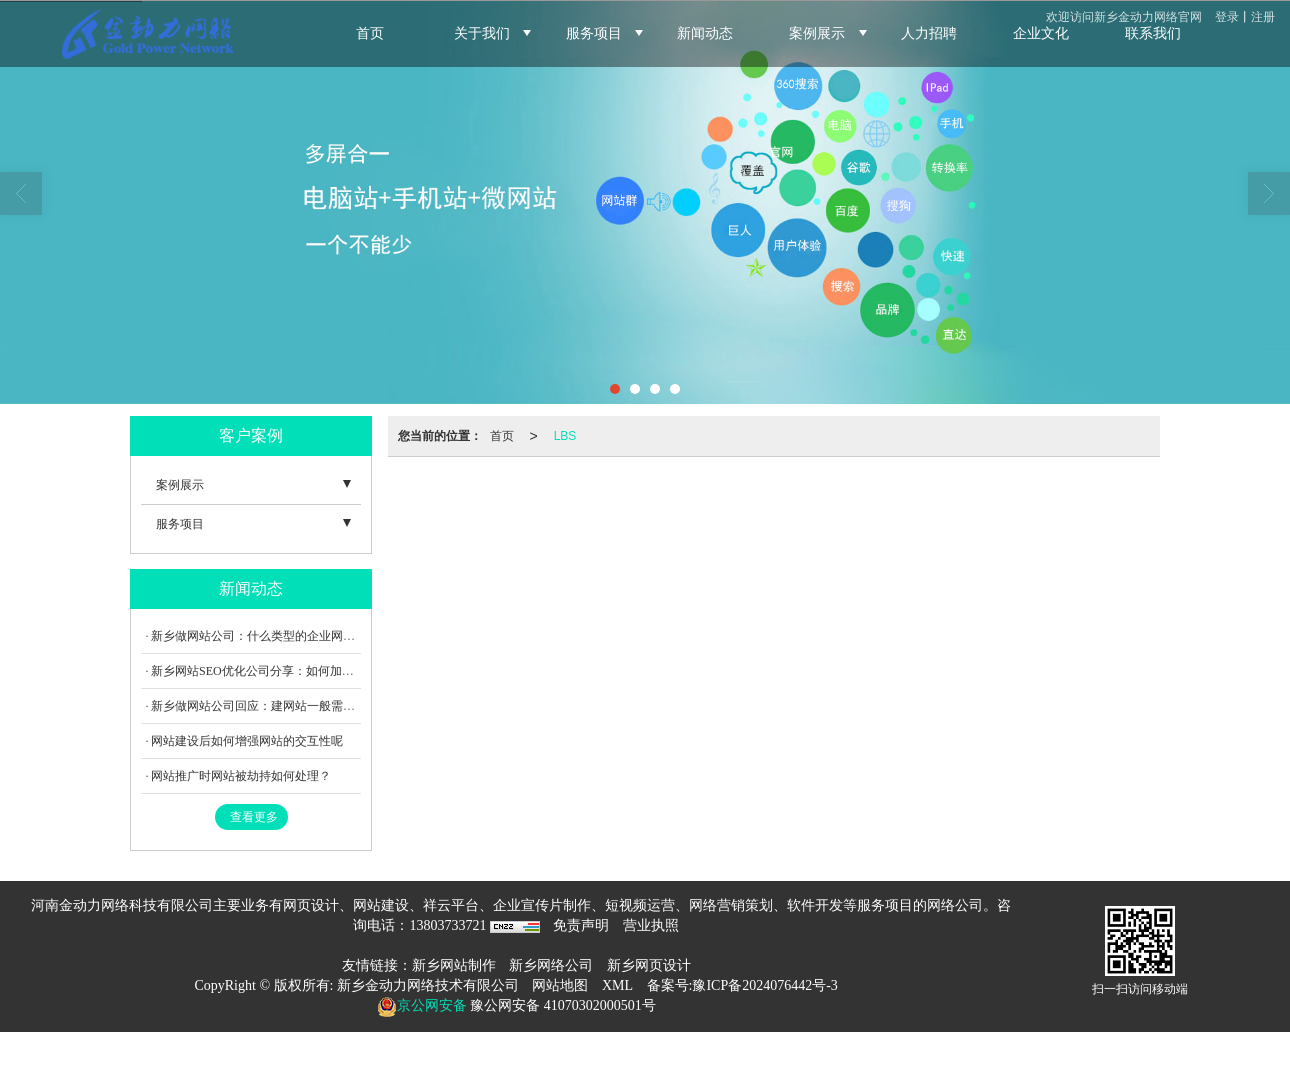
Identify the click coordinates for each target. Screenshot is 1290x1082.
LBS (565, 436)
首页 (502, 436)
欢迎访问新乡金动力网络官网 (1124, 17)
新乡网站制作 (454, 965)
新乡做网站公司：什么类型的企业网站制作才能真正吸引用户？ (319, 636)
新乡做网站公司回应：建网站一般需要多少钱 (271, 706)
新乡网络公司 (551, 965)
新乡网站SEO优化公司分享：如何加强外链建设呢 (282, 671)
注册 (1263, 17)
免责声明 (581, 925)
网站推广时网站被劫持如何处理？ (241, 776)
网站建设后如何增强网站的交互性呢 (247, 741)
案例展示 (180, 485)
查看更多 (254, 817)
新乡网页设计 (649, 965)
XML (617, 985)
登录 (1227, 17)
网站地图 (560, 985)
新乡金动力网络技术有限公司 (428, 985)
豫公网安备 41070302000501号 (561, 1005)
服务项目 (180, 524)
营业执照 (651, 925)
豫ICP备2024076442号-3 (764, 985)
